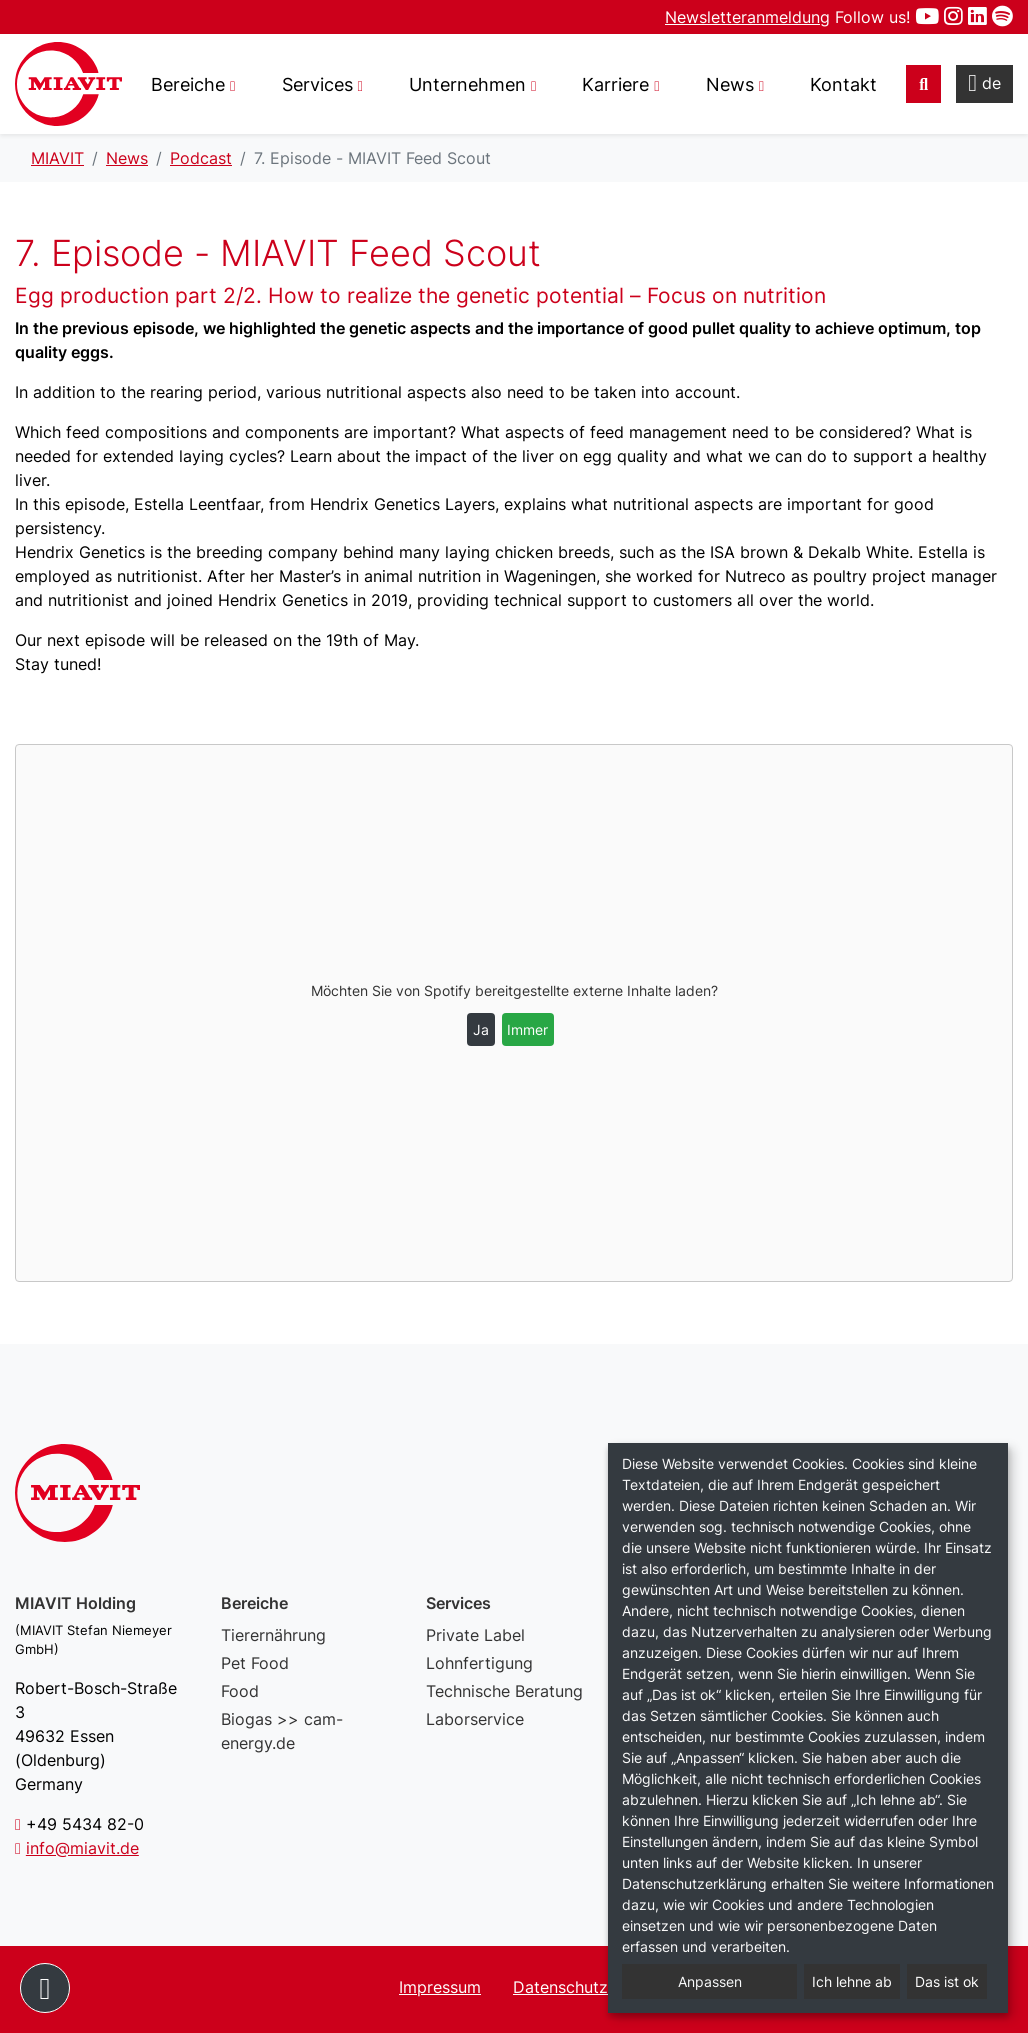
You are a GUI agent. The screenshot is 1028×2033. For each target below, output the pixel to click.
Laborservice (475, 1719)
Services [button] (317, 84)
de (984, 83)
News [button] (730, 84)
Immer (527, 1029)
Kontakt (843, 84)
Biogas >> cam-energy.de (282, 1731)
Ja (481, 1029)
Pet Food (255, 1663)
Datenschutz (560, 1987)
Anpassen (710, 1981)
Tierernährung (273, 1635)
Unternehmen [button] (467, 84)
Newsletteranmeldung (747, 17)
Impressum (440, 1987)
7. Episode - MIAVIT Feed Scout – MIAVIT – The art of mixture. (68, 84)
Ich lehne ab (852, 1981)
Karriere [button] (615, 84)
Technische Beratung (504, 1691)
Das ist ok (947, 1981)
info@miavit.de (82, 1848)
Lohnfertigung (479, 1663)
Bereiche (188, 84)
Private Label (475, 1635)
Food (240, 1691)
